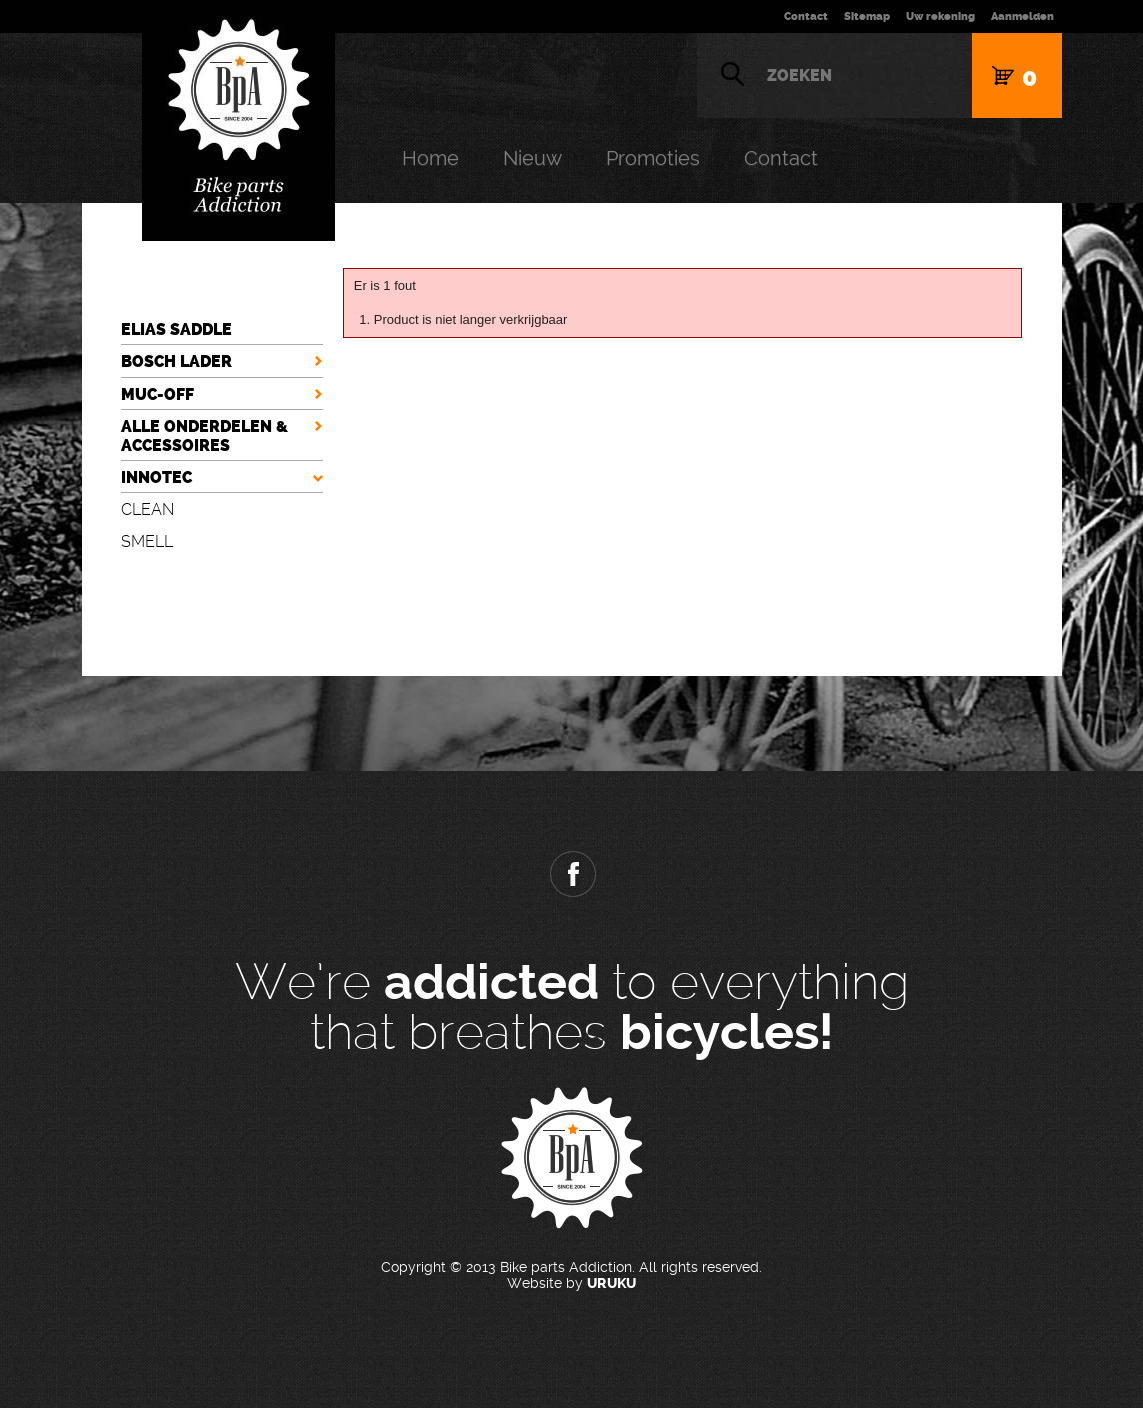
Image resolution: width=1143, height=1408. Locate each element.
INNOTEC (156, 477)
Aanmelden (1022, 16)
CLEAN (147, 509)
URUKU (611, 1283)
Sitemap (867, 16)
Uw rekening (940, 16)
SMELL (147, 541)
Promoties (653, 158)
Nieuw (532, 158)
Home (430, 158)
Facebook (572, 874)
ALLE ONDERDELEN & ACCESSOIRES (204, 436)
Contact (806, 16)
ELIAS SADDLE (176, 329)
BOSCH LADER (176, 361)
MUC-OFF (157, 394)
